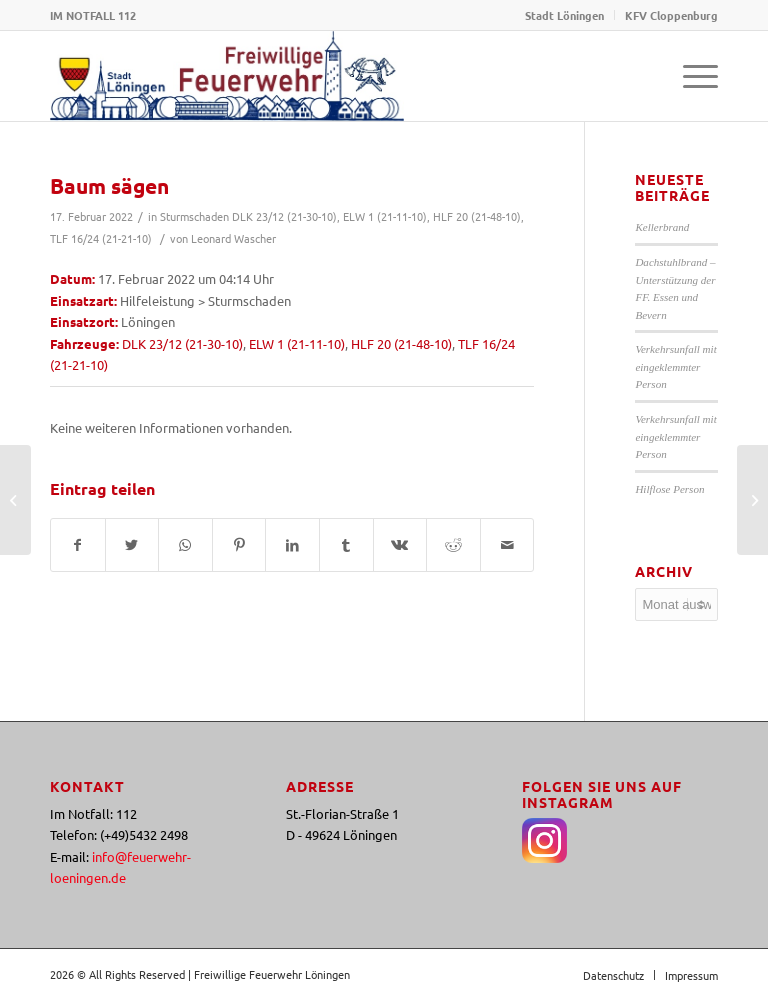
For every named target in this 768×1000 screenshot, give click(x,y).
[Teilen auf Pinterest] (239, 545)
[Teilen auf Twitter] (132, 545)
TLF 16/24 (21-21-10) (101, 238)
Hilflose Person (669, 489)
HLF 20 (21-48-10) (477, 216)
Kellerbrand (662, 227)
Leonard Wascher (233, 238)
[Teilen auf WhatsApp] (185, 545)
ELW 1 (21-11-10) (385, 216)
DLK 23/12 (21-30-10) (284, 216)
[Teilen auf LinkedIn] (292, 545)
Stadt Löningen (564, 15)
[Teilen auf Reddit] (453, 545)
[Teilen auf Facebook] (78, 545)
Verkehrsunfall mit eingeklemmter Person (675, 366)
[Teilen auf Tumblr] (346, 545)
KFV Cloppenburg (671, 15)
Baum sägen (109, 185)
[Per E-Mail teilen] (507, 545)
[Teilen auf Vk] (400, 545)
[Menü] (690, 76)
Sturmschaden (194, 216)
